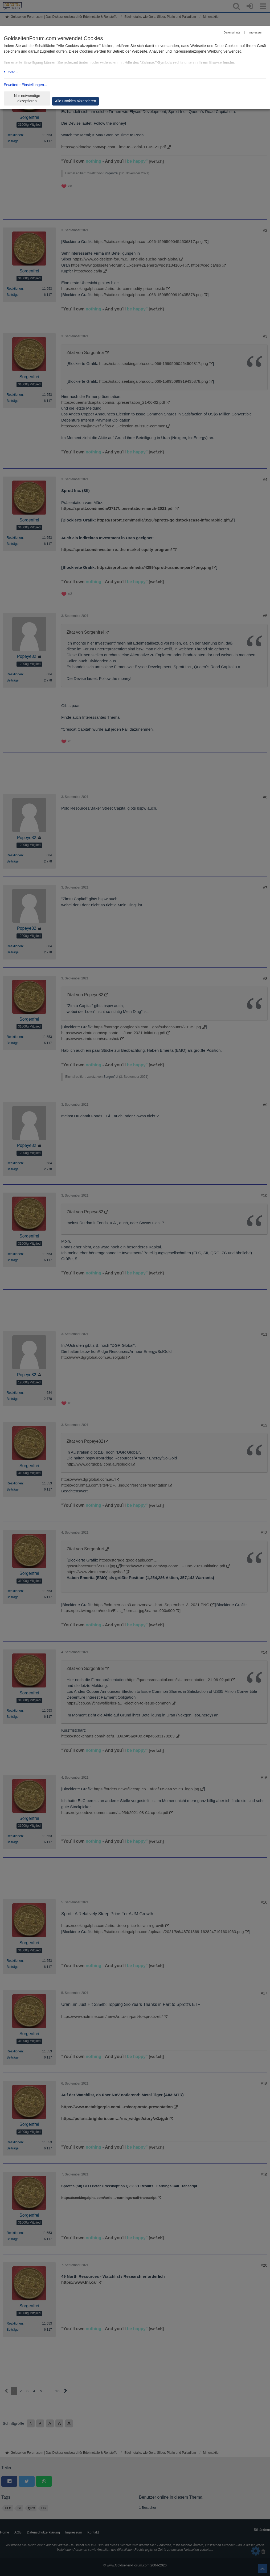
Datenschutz (232, 32)
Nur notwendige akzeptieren (27, 98)
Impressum (255, 32)
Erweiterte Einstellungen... (25, 85)
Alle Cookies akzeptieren (75, 101)
